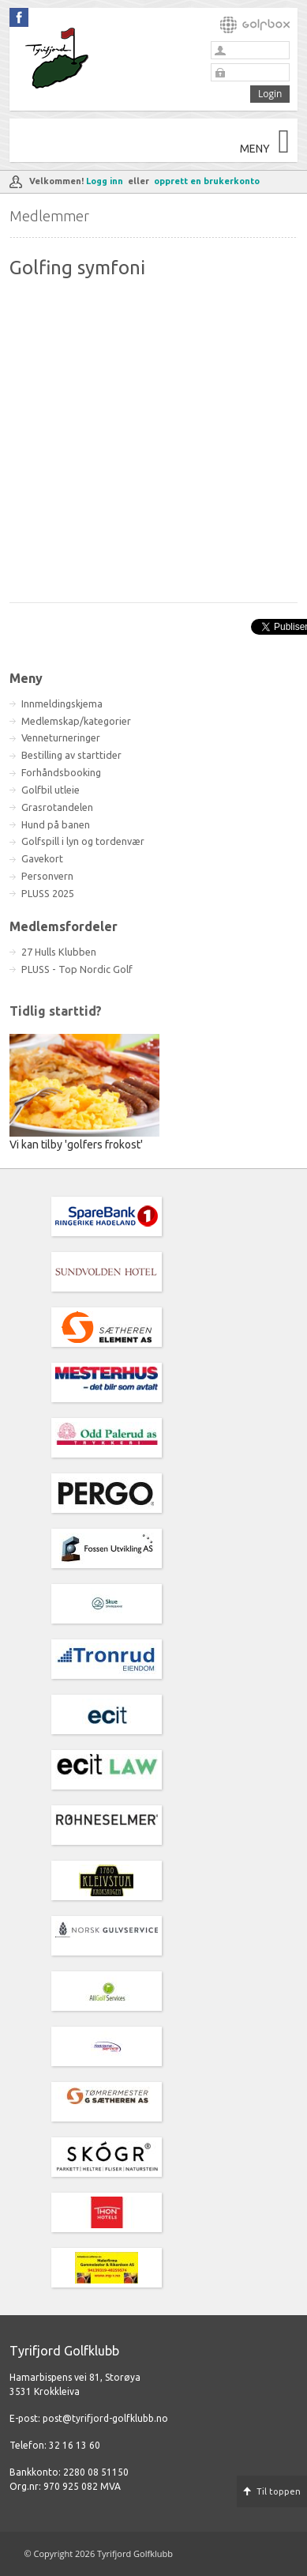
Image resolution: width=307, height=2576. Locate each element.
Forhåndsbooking (61, 772)
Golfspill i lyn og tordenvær (82, 841)
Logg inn (104, 181)
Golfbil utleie (50, 789)
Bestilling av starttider (71, 754)
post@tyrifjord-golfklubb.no (105, 2418)
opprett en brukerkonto (207, 181)
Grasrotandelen (57, 807)
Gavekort (42, 858)
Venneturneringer (60, 737)
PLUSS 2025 (47, 893)
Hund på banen (55, 824)
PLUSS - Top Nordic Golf (77, 969)
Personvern (47, 875)
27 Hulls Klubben (58, 951)
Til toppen (278, 2491)
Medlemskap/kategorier (76, 720)
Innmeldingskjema (62, 703)
